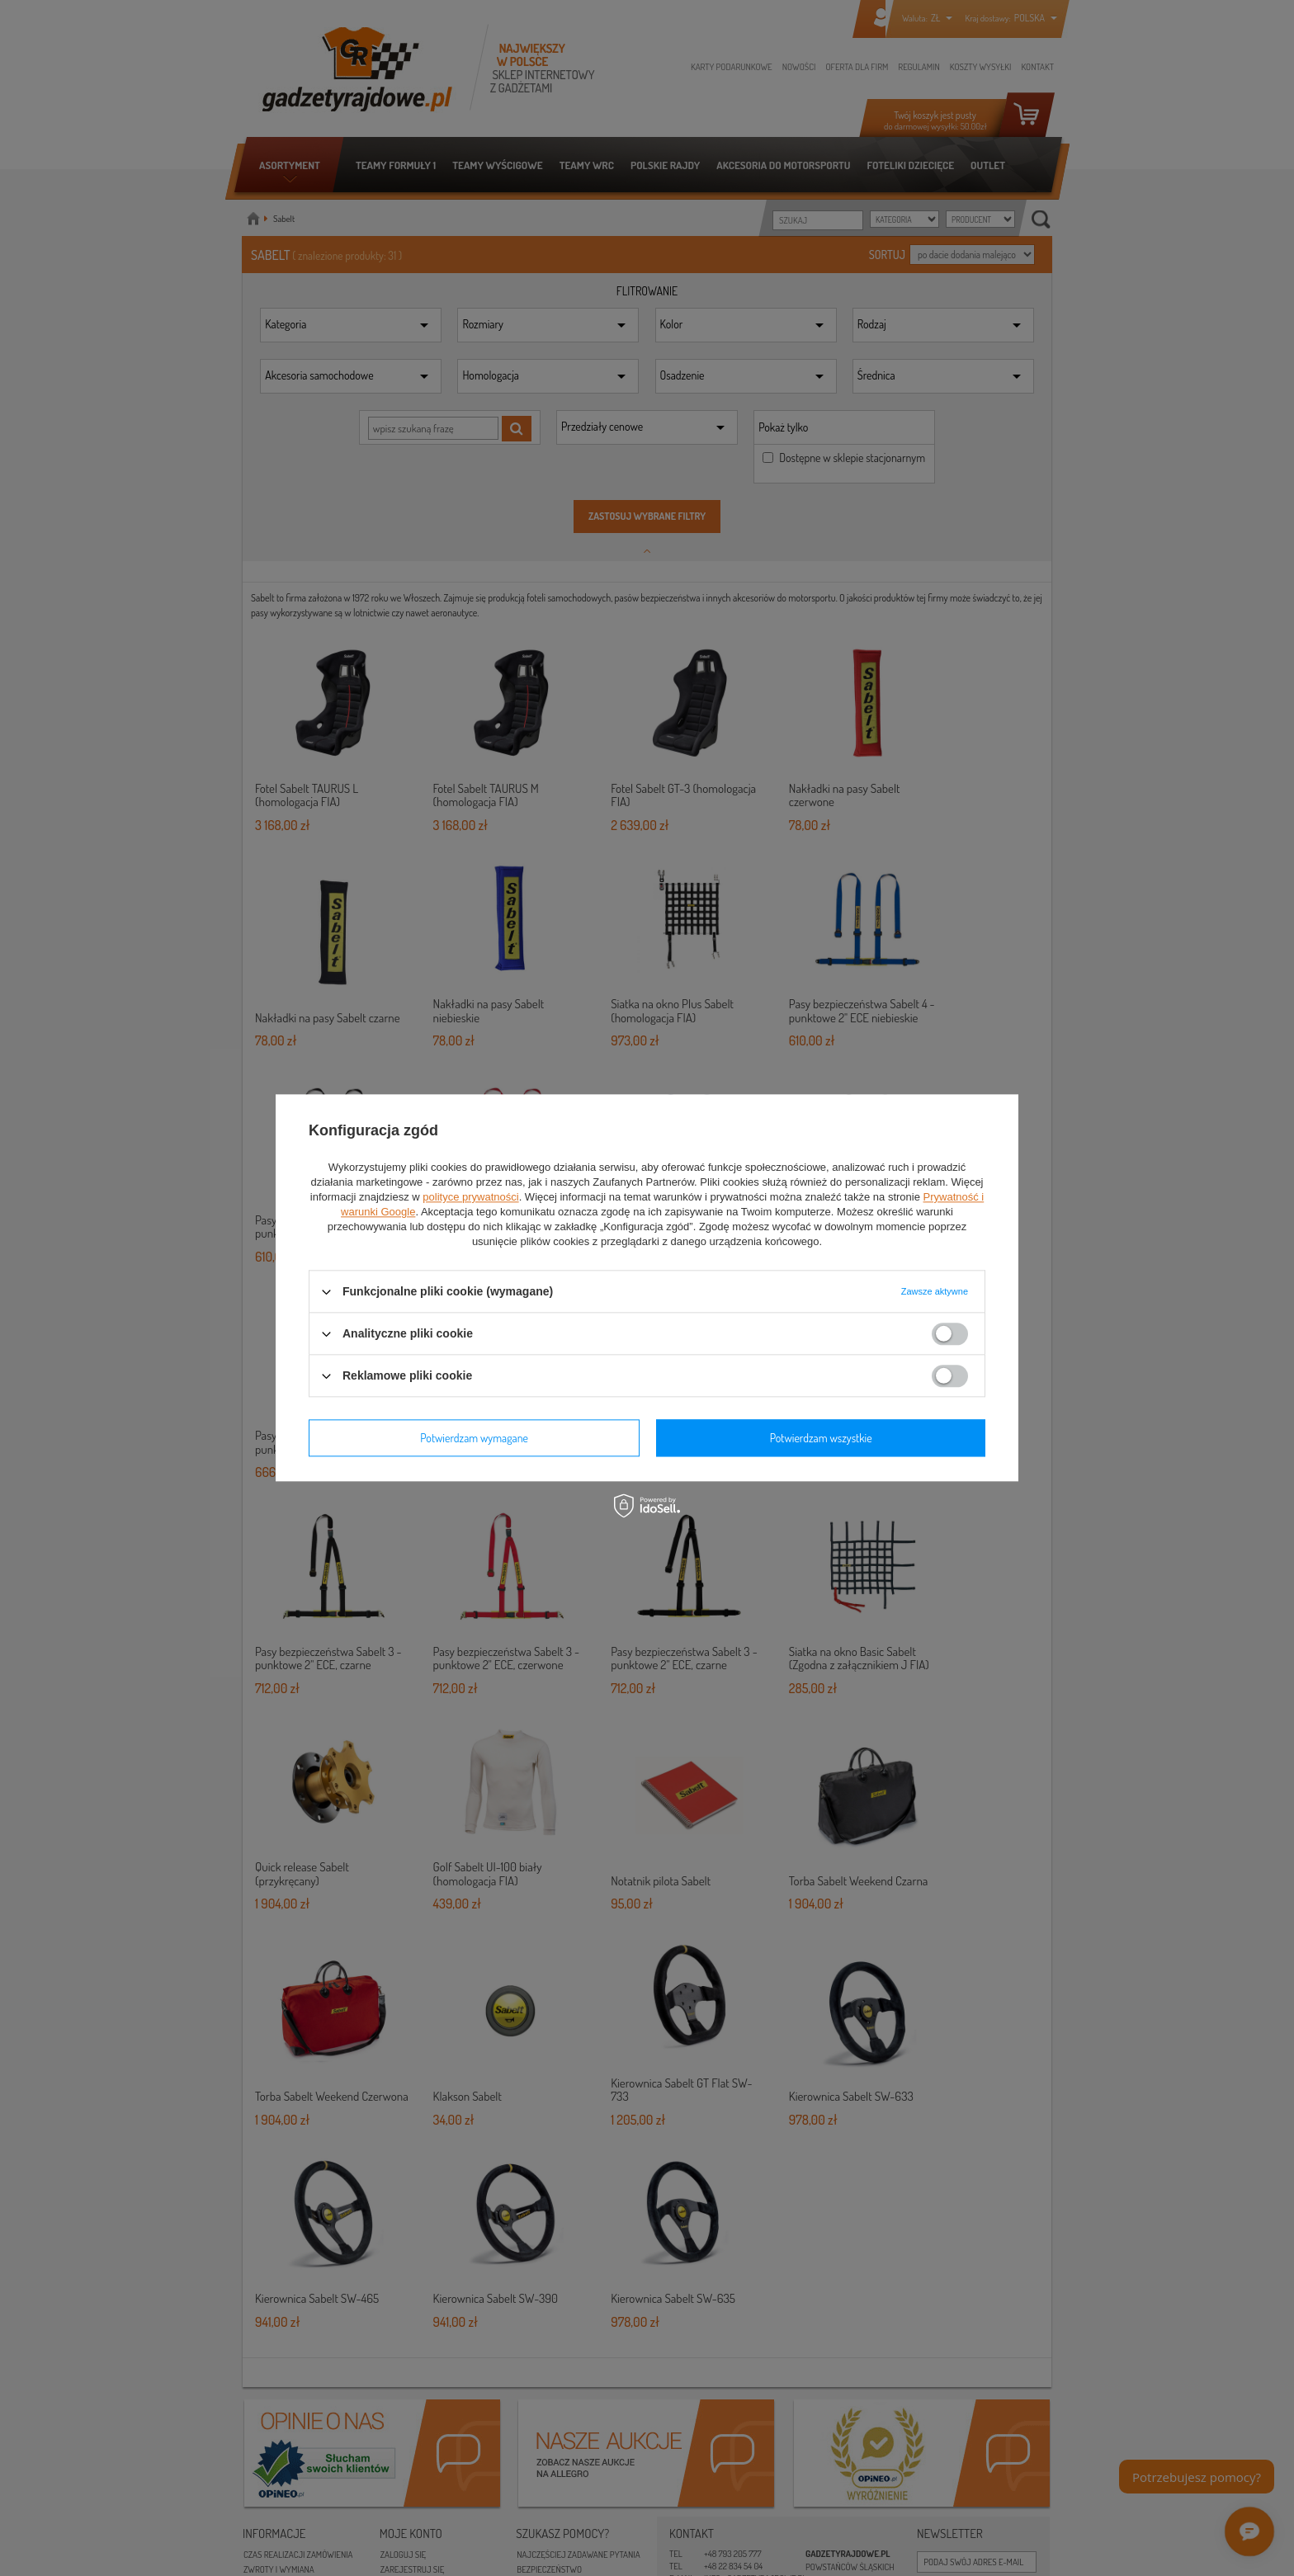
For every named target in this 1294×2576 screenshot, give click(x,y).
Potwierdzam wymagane (474, 1438)
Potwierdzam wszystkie (821, 1438)
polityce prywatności (470, 1197)
